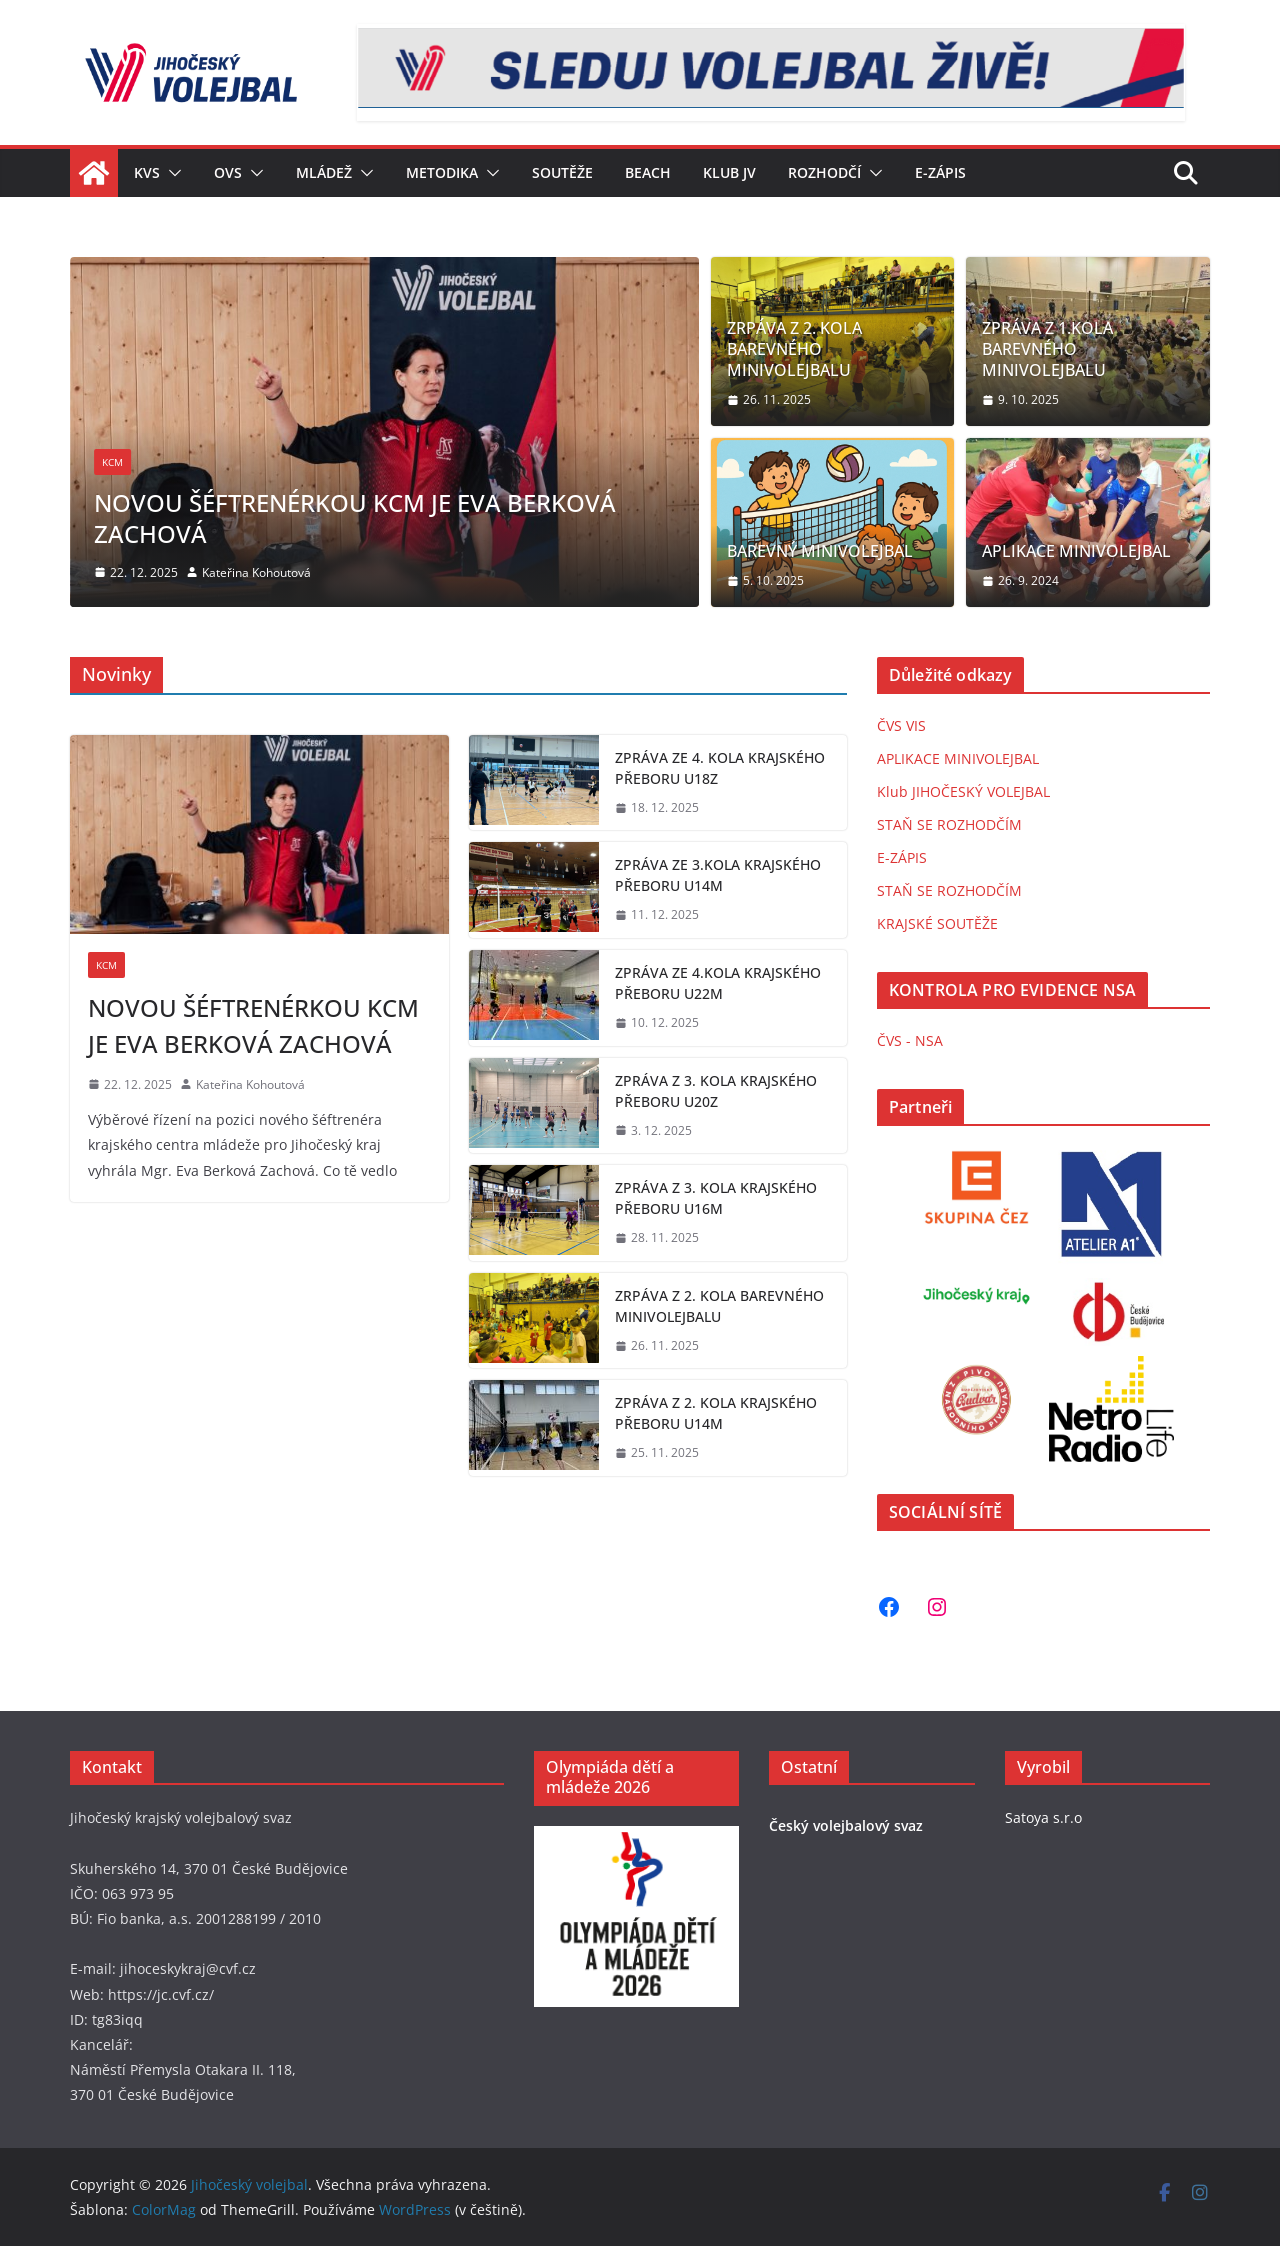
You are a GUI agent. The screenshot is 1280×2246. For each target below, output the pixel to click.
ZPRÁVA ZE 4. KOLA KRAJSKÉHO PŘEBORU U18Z (720, 768)
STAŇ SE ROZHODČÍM (949, 824)
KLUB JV (729, 172)
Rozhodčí (824, 172)
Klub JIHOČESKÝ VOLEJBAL (963, 791)
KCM (112, 462)
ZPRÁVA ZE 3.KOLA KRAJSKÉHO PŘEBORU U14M (718, 875)
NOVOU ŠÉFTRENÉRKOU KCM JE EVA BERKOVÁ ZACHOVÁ (355, 518)
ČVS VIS (901, 725)
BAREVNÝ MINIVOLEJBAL (820, 551)
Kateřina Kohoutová (256, 572)
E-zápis (940, 172)
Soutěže (562, 172)
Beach (648, 172)
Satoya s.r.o (1043, 1817)
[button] (171, 173)
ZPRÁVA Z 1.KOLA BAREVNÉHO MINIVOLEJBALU (1047, 349)
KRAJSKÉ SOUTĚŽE (937, 923)
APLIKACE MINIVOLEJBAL (1076, 551)
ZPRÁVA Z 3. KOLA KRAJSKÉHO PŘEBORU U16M (716, 1198)
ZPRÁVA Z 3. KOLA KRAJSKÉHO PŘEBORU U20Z (716, 1091)
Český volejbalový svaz (846, 1825)
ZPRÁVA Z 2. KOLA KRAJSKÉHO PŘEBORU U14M (716, 1413)
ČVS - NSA (910, 1040)
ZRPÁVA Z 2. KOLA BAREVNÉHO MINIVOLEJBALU (794, 349)
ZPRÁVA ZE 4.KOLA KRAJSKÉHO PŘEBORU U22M (718, 983)
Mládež (324, 172)
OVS (228, 172)
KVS (147, 172)
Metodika (442, 172)
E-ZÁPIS (902, 857)
